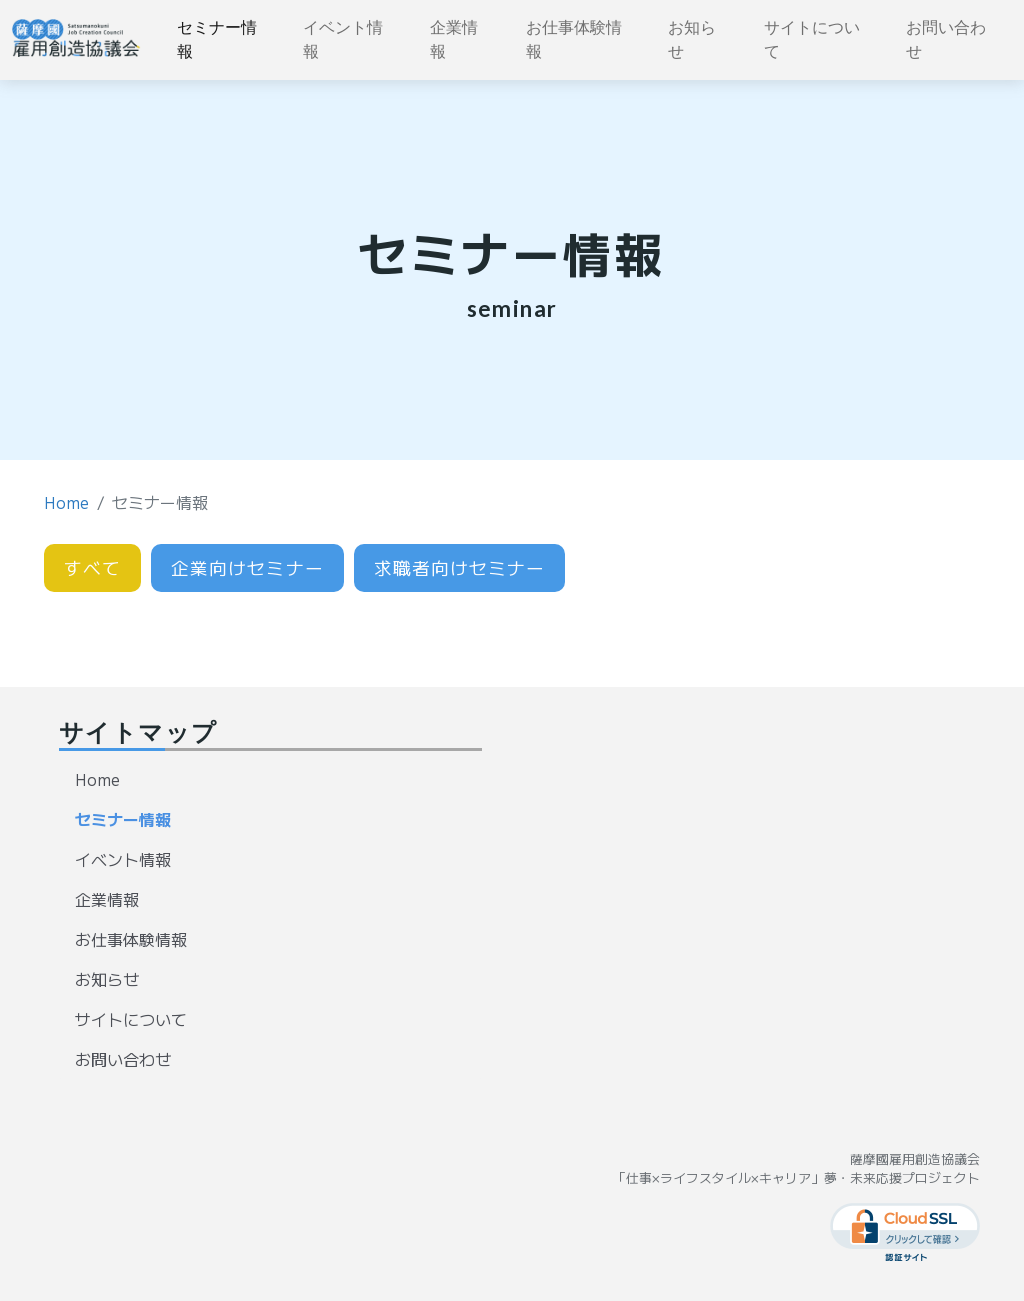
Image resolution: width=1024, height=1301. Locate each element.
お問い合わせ (946, 39)
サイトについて (812, 39)
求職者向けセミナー (460, 567)
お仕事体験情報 (574, 39)
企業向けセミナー (247, 567)
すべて (92, 567)
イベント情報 (343, 39)
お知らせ (692, 39)
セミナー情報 (217, 39)
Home (66, 502)
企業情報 (454, 39)
